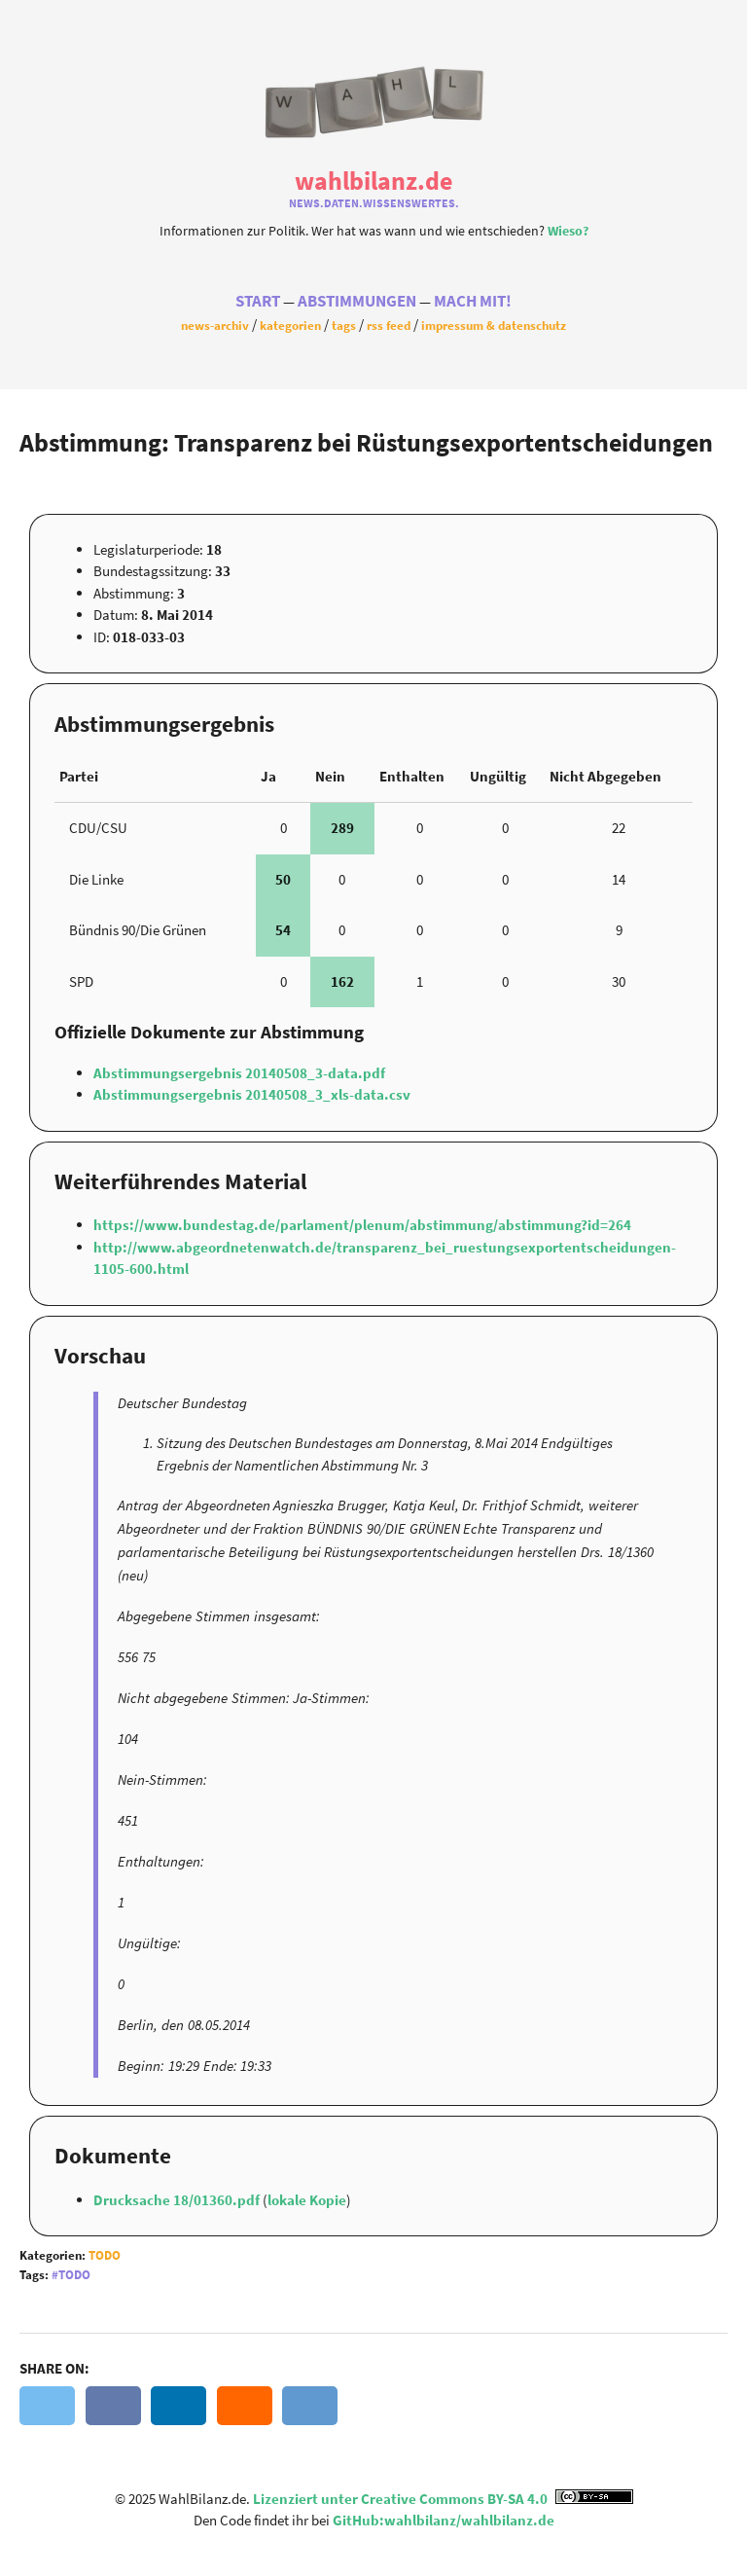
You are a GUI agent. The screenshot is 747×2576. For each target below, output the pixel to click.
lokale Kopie (306, 2200)
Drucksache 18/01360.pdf (178, 2200)
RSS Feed (388, 325)
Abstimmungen (357, 301)
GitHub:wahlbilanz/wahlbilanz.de (443, 2520)
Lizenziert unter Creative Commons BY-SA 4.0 (443, 2498)
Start (257, 301)
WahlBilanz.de (373, 180)
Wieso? (568, 231)
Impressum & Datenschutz (493, 325)
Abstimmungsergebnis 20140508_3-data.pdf (239, 1073)
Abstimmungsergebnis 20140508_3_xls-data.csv (251, 1094)
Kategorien (290, 325)
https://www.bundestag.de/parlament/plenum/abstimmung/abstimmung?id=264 (362, 1224)
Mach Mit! (473, 301)
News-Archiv (215, 325)
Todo (105, 2255)
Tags (344, 325)
